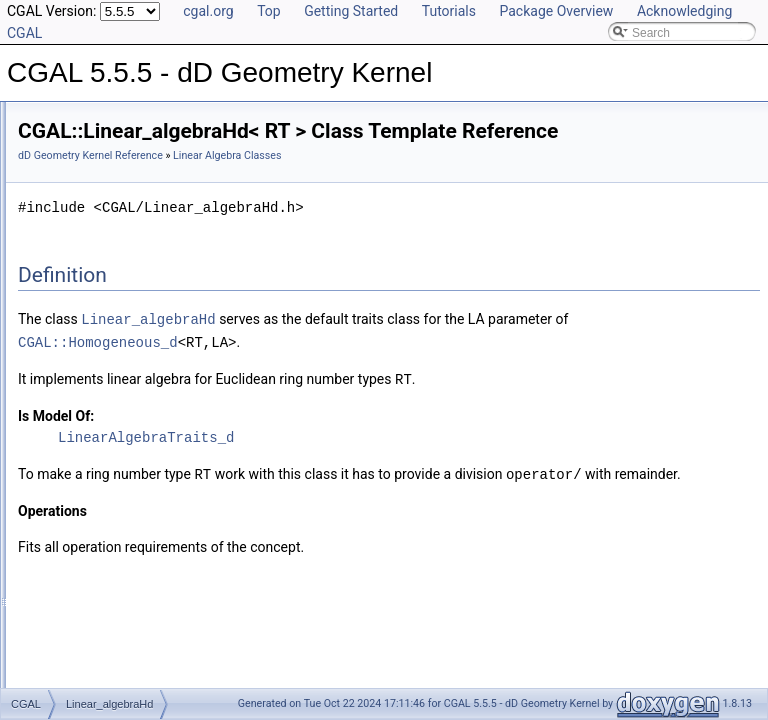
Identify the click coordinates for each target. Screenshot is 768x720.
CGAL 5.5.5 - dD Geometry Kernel (109, 118)
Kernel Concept (91, 206)
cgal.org (208, 11)
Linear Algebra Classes (111, 272)
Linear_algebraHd (113, 316)
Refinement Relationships (102, 360)
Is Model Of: (306, 463)
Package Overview (556, 11)
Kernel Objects (89, 228)
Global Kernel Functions (114, 184)
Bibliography (67, 426)
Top (269, 11)
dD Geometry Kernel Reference (340, 183)
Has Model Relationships (100, 404)
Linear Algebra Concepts (115, 338)
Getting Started (351, 11)
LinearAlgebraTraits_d (396, 484)
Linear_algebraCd (113, 294)
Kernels (70, 250)
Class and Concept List (95, 448)
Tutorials (449, 11)
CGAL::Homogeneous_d (432, 390)
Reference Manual (83, 162)
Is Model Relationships (94, 382)
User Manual (68, 140)
